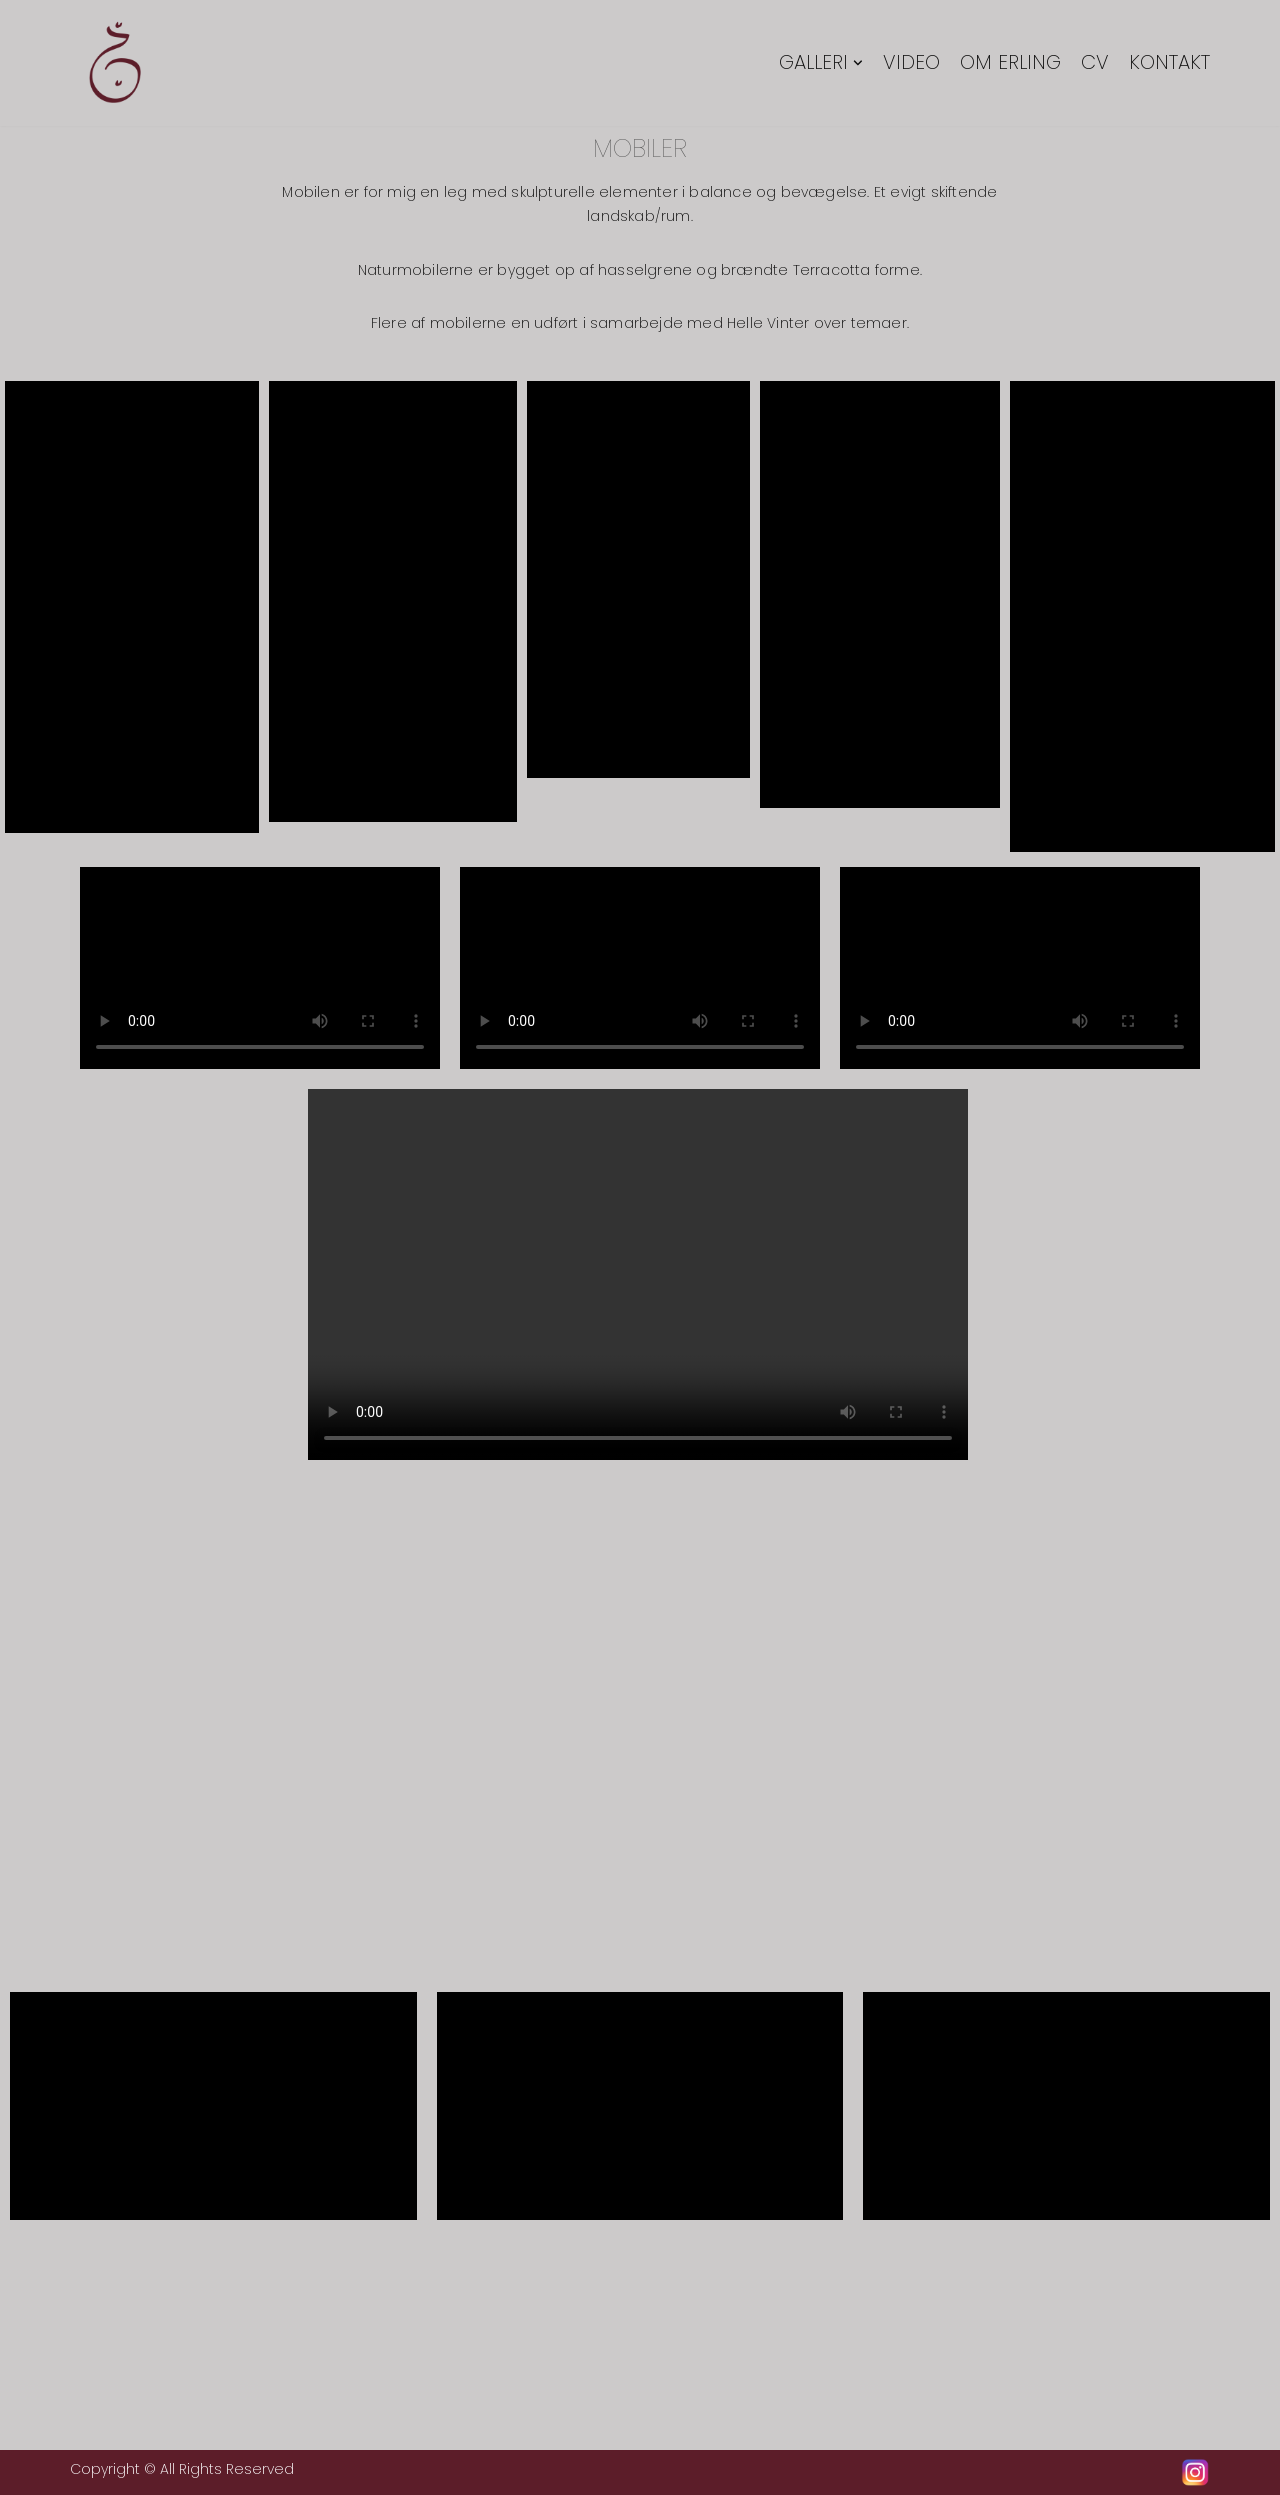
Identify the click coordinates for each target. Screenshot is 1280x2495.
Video (911, 63)
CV (1095, 63)
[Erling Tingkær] (115, 63)
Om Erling (1010, 63)
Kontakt (1169, 63)
